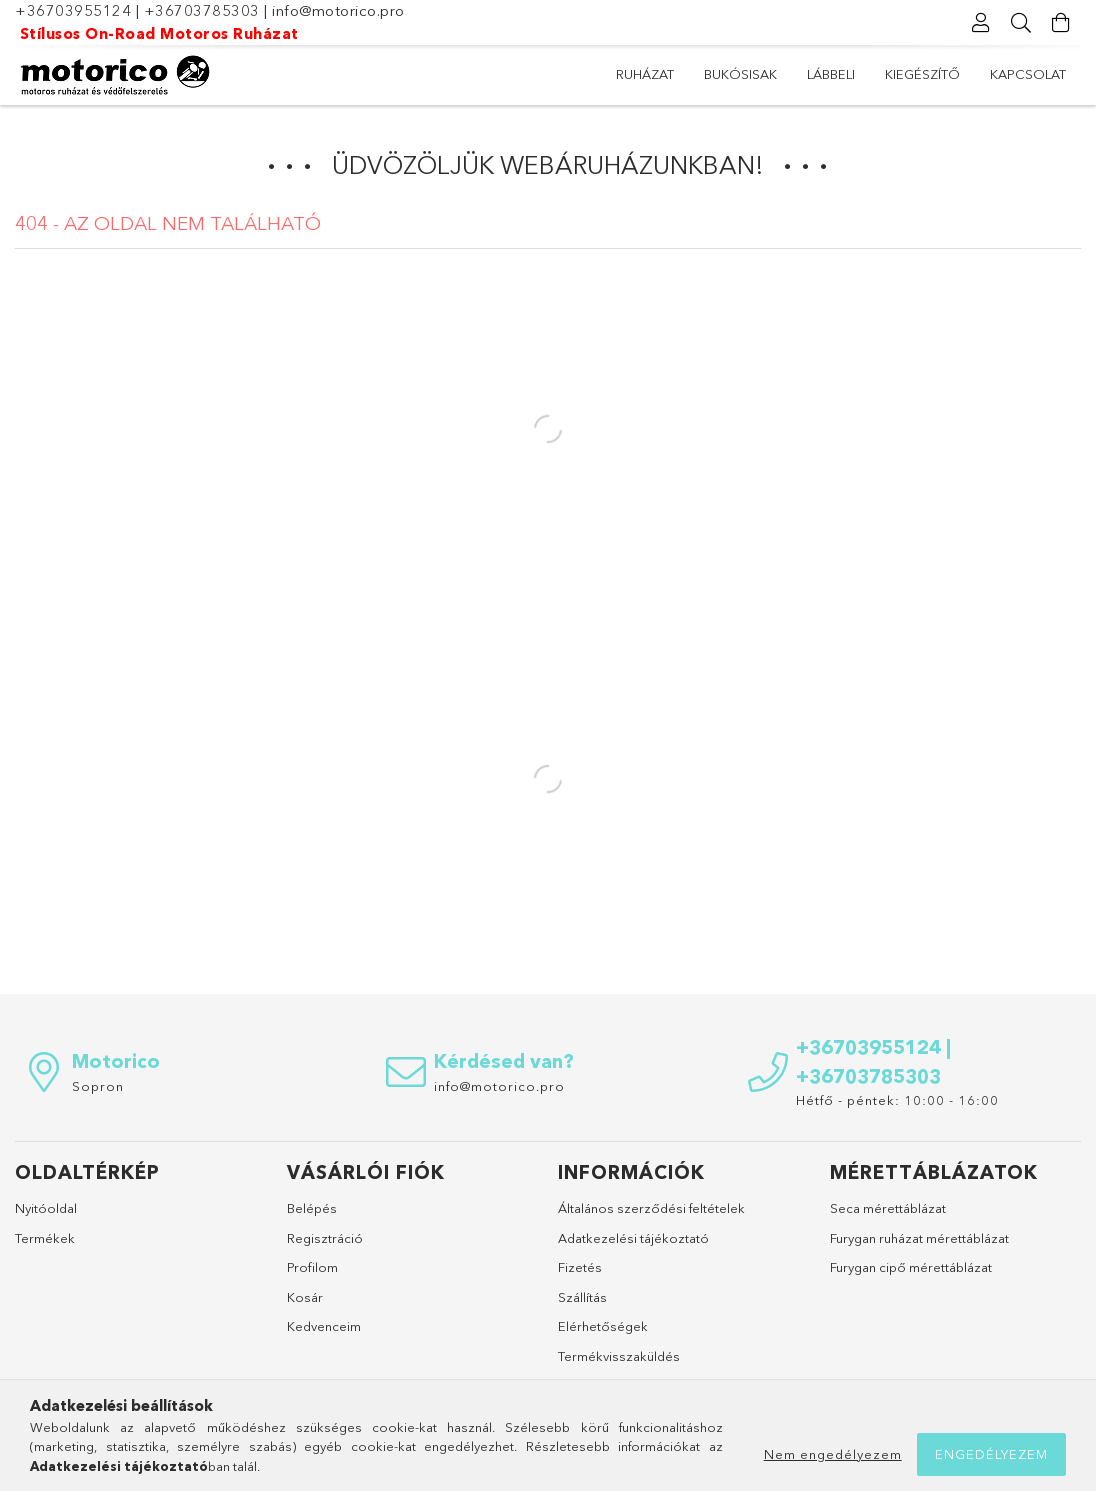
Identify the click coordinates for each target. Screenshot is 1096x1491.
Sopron (98, 1086)
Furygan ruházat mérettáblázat (919, 1238)
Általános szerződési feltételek (651, 1208)
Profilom (312, 1267)
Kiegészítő (922, 74)
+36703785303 (202, 10)
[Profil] (981, 23)
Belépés (312, 1208)
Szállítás (582, 1297)
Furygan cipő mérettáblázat (911, 1267)
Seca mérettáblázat (888, 1208)
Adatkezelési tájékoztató (633, 1238)
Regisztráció (325, 1238)
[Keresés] (1021, 23)
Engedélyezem (991, 1454)
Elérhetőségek (603, 1326)
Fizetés (580, 1267)
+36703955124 (73, 10)
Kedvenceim (324, 1326)
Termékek (45, 1238)
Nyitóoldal (46, 1208)
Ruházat (645, 74)
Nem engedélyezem (833, 1454)
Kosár (305, 1297)
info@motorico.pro (338, 10)
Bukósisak (740, 74)
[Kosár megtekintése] (1061, 23)
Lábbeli (831, 74)
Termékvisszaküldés (619, 1356)
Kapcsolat (1028, 74)
